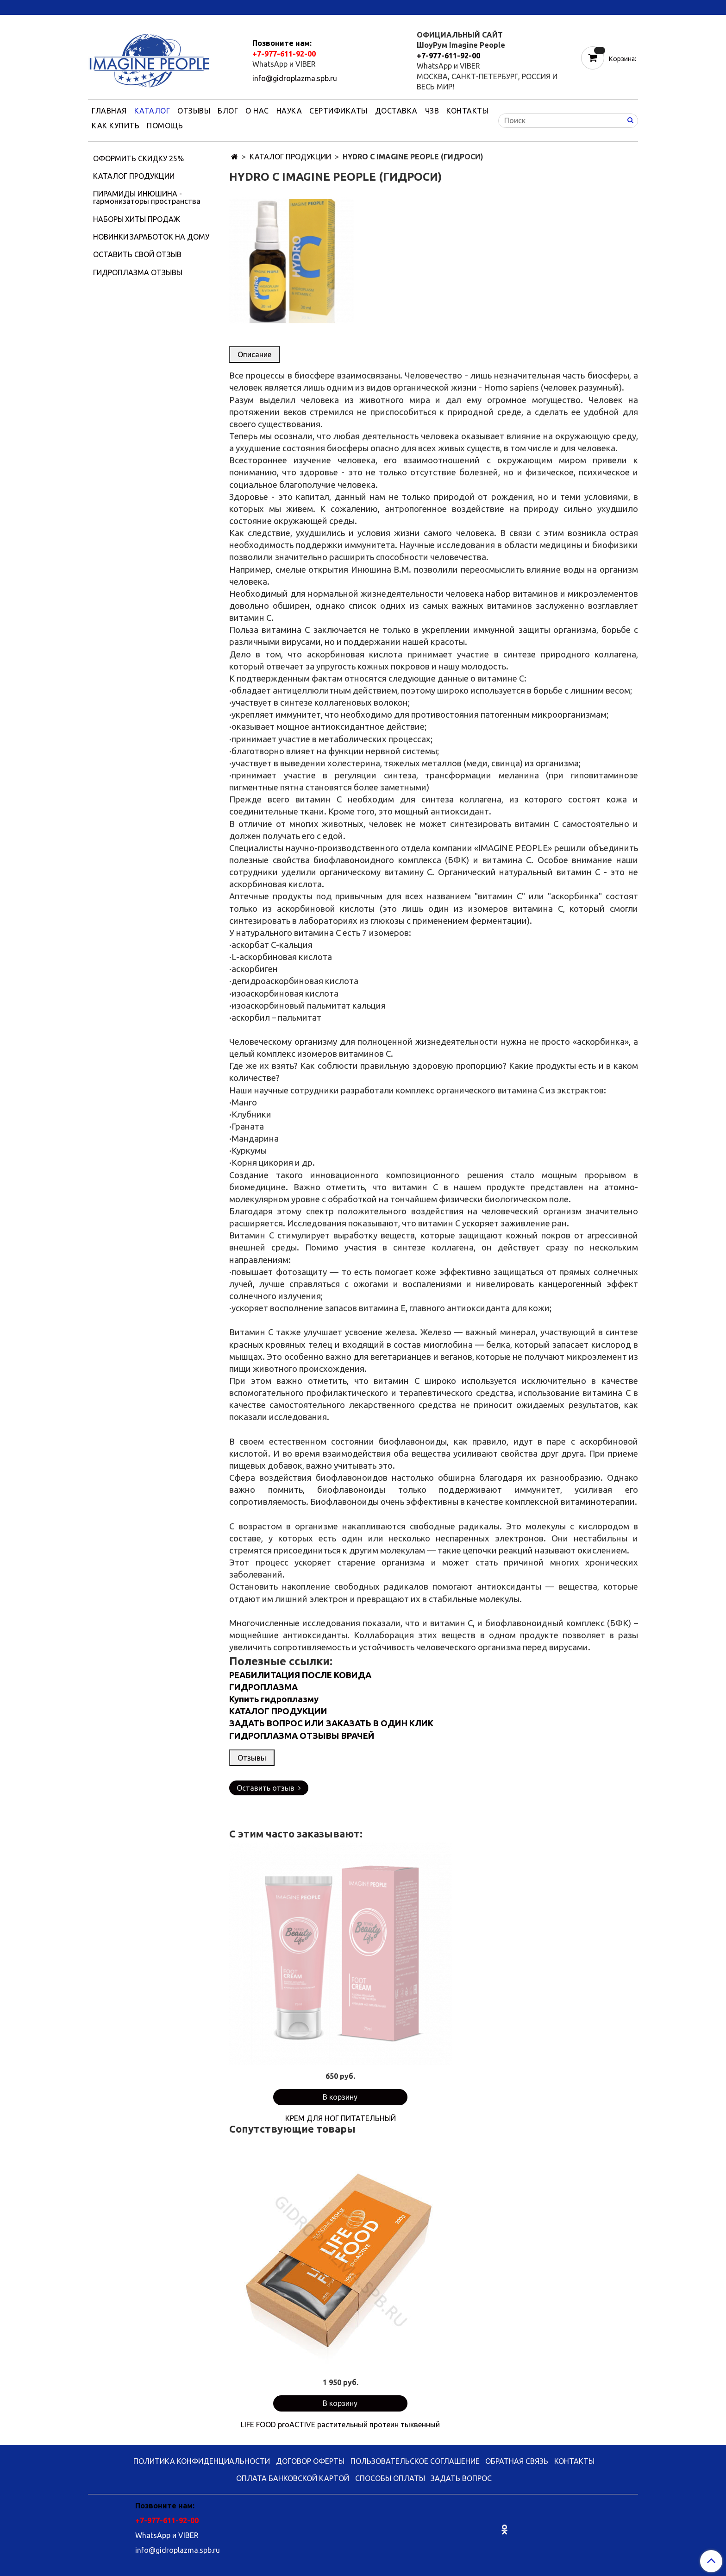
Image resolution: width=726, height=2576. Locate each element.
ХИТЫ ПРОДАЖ (152, 219)
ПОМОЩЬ (165, 125)
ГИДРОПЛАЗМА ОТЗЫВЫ (137, 272)
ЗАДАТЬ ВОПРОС (461, 2478)
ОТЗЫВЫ (193, 111)
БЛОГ (228, 111)
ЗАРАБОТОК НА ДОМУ (169, 237)
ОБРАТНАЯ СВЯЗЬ (516, 2461)
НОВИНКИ (110, 237)
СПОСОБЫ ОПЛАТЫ (390, 2478)
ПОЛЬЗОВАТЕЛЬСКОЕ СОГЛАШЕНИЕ (415, 2461)
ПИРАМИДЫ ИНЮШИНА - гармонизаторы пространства (146, 197)
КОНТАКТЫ (467, 111)
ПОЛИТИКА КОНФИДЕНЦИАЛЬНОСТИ (201, 2461)
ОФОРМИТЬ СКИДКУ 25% (138, 158)
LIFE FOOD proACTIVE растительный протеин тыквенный (340, 2424)
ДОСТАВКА (396, 111)
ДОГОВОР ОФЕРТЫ (310, 2461)
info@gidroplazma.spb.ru (294, 78)
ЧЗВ (432, 111)
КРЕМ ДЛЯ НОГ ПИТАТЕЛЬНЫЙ (340, 2118)
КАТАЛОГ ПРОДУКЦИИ (290, 156)
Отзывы (252, 1758)
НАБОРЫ (108, 219)
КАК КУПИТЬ (115, 125)
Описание (254, 354)
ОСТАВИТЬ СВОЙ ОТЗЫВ (137, 254)
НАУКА (289, 111)
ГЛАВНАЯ (109, 111)
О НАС (257, 111)
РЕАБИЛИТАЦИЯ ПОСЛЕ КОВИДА (300, 1675)
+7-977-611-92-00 (284, 54)
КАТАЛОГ (152, 111)
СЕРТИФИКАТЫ (338, 111)
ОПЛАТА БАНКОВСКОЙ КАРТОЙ (292, 2478)
